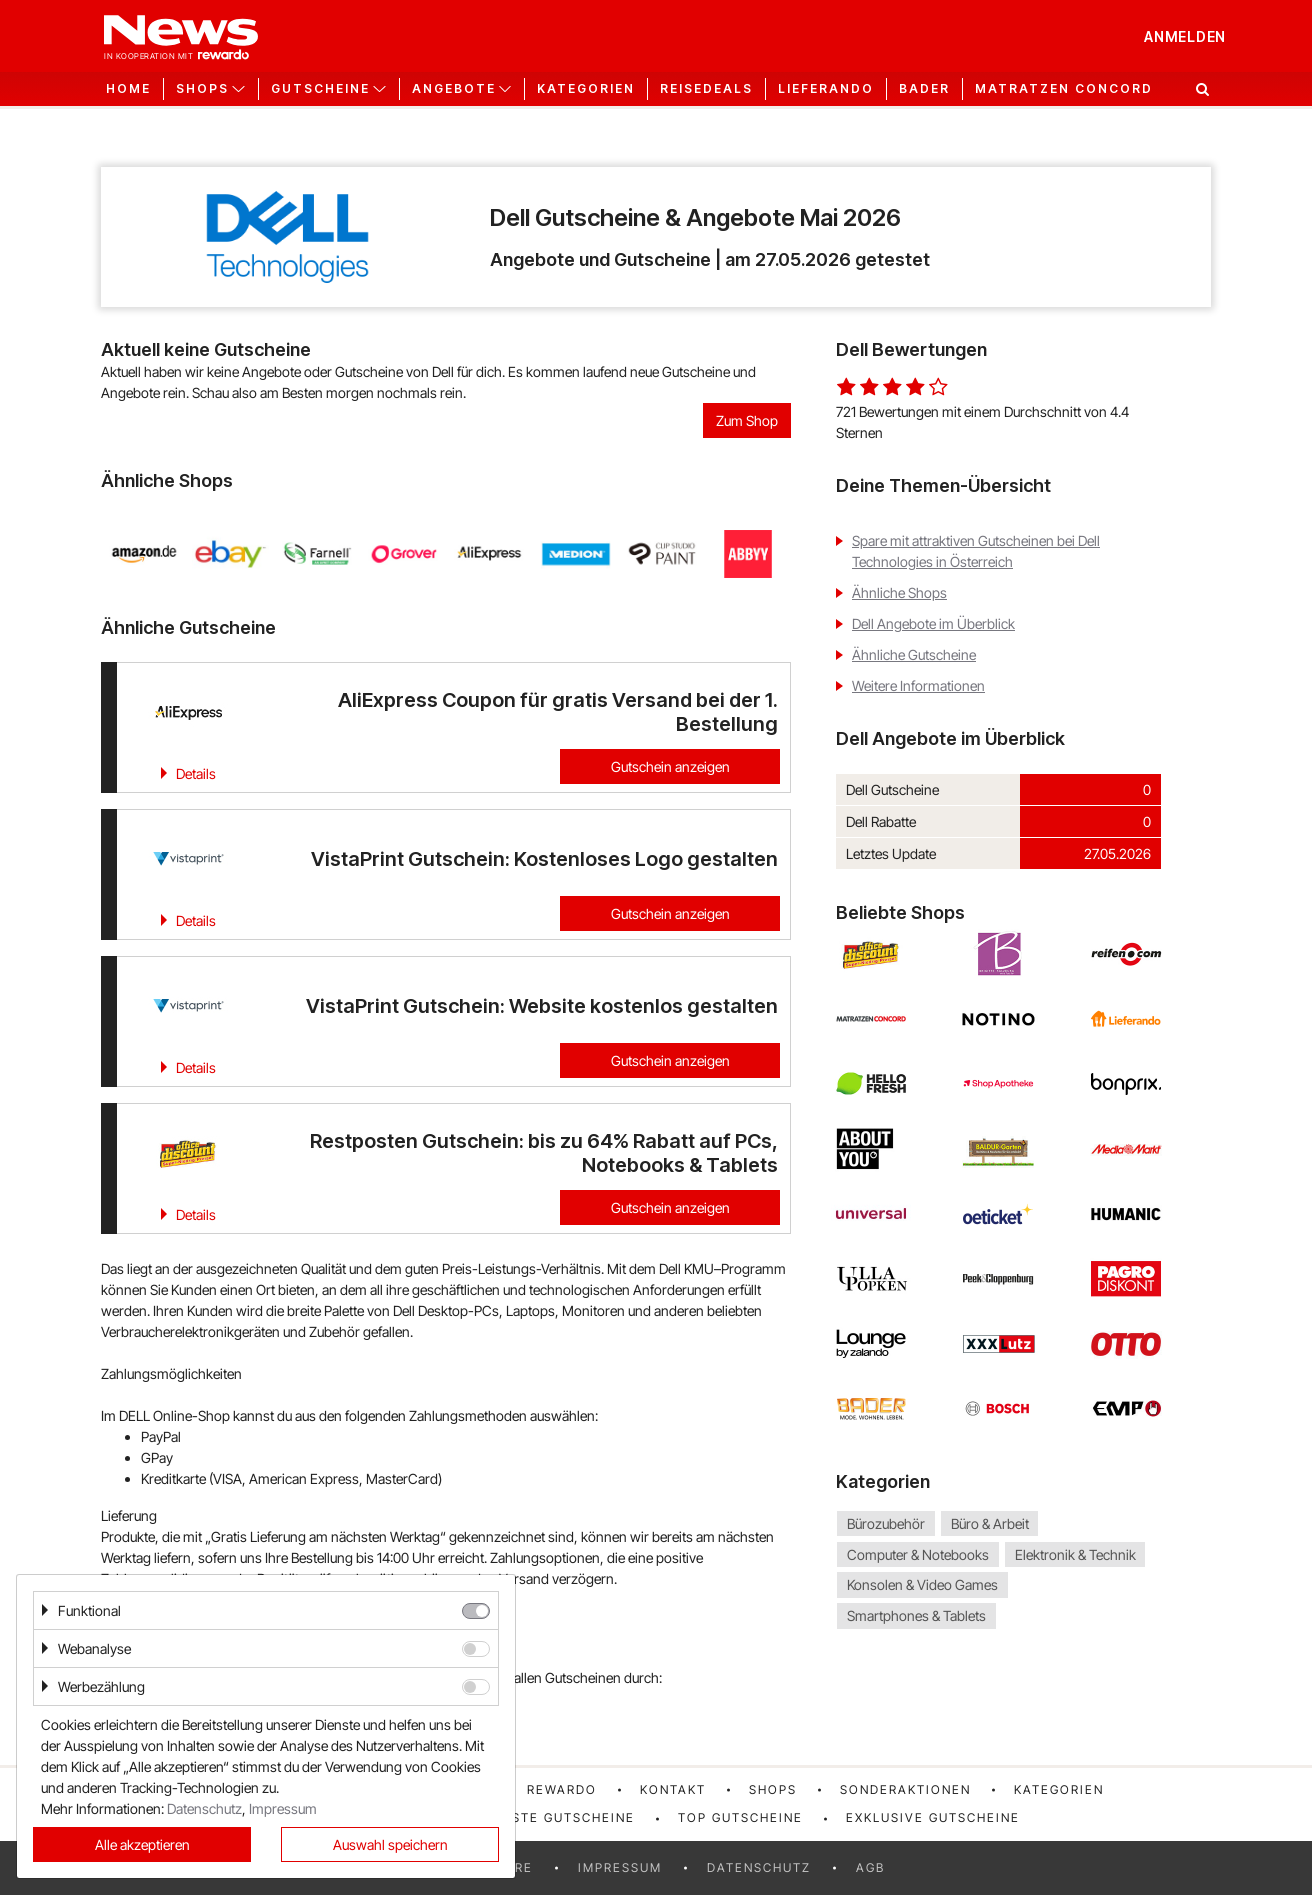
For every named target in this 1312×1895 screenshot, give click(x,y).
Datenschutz (759, 1867)
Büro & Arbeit (990, 1523)
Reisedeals (706, 89)
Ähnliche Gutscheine (914, 654)
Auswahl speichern (390, 1844)
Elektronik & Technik (1075, 1554)
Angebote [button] (454, 89)
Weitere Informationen (918, 685)
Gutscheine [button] (320, 89)
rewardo (562, 1789)
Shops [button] (202, 89)
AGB (870, 1867)
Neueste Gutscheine (554, 1817)
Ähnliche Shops (899, 592)
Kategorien (586, 89)
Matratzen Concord (1064, 89)
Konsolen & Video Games (922, 1585)
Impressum (620, 1867)
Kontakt (673, 1789)
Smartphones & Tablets (916, 1615)
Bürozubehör (886, 1523)
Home (128, 89)
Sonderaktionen (905, 1789)
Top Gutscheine (740, 1817)
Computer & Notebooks (918, 1554)
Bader (924, 89)
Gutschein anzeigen (670, 766)
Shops (773, 1789)
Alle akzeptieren (142, 1844)
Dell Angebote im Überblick (933, 623)
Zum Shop (747, 420)
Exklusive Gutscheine (933, 1817)
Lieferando (826, 89)
